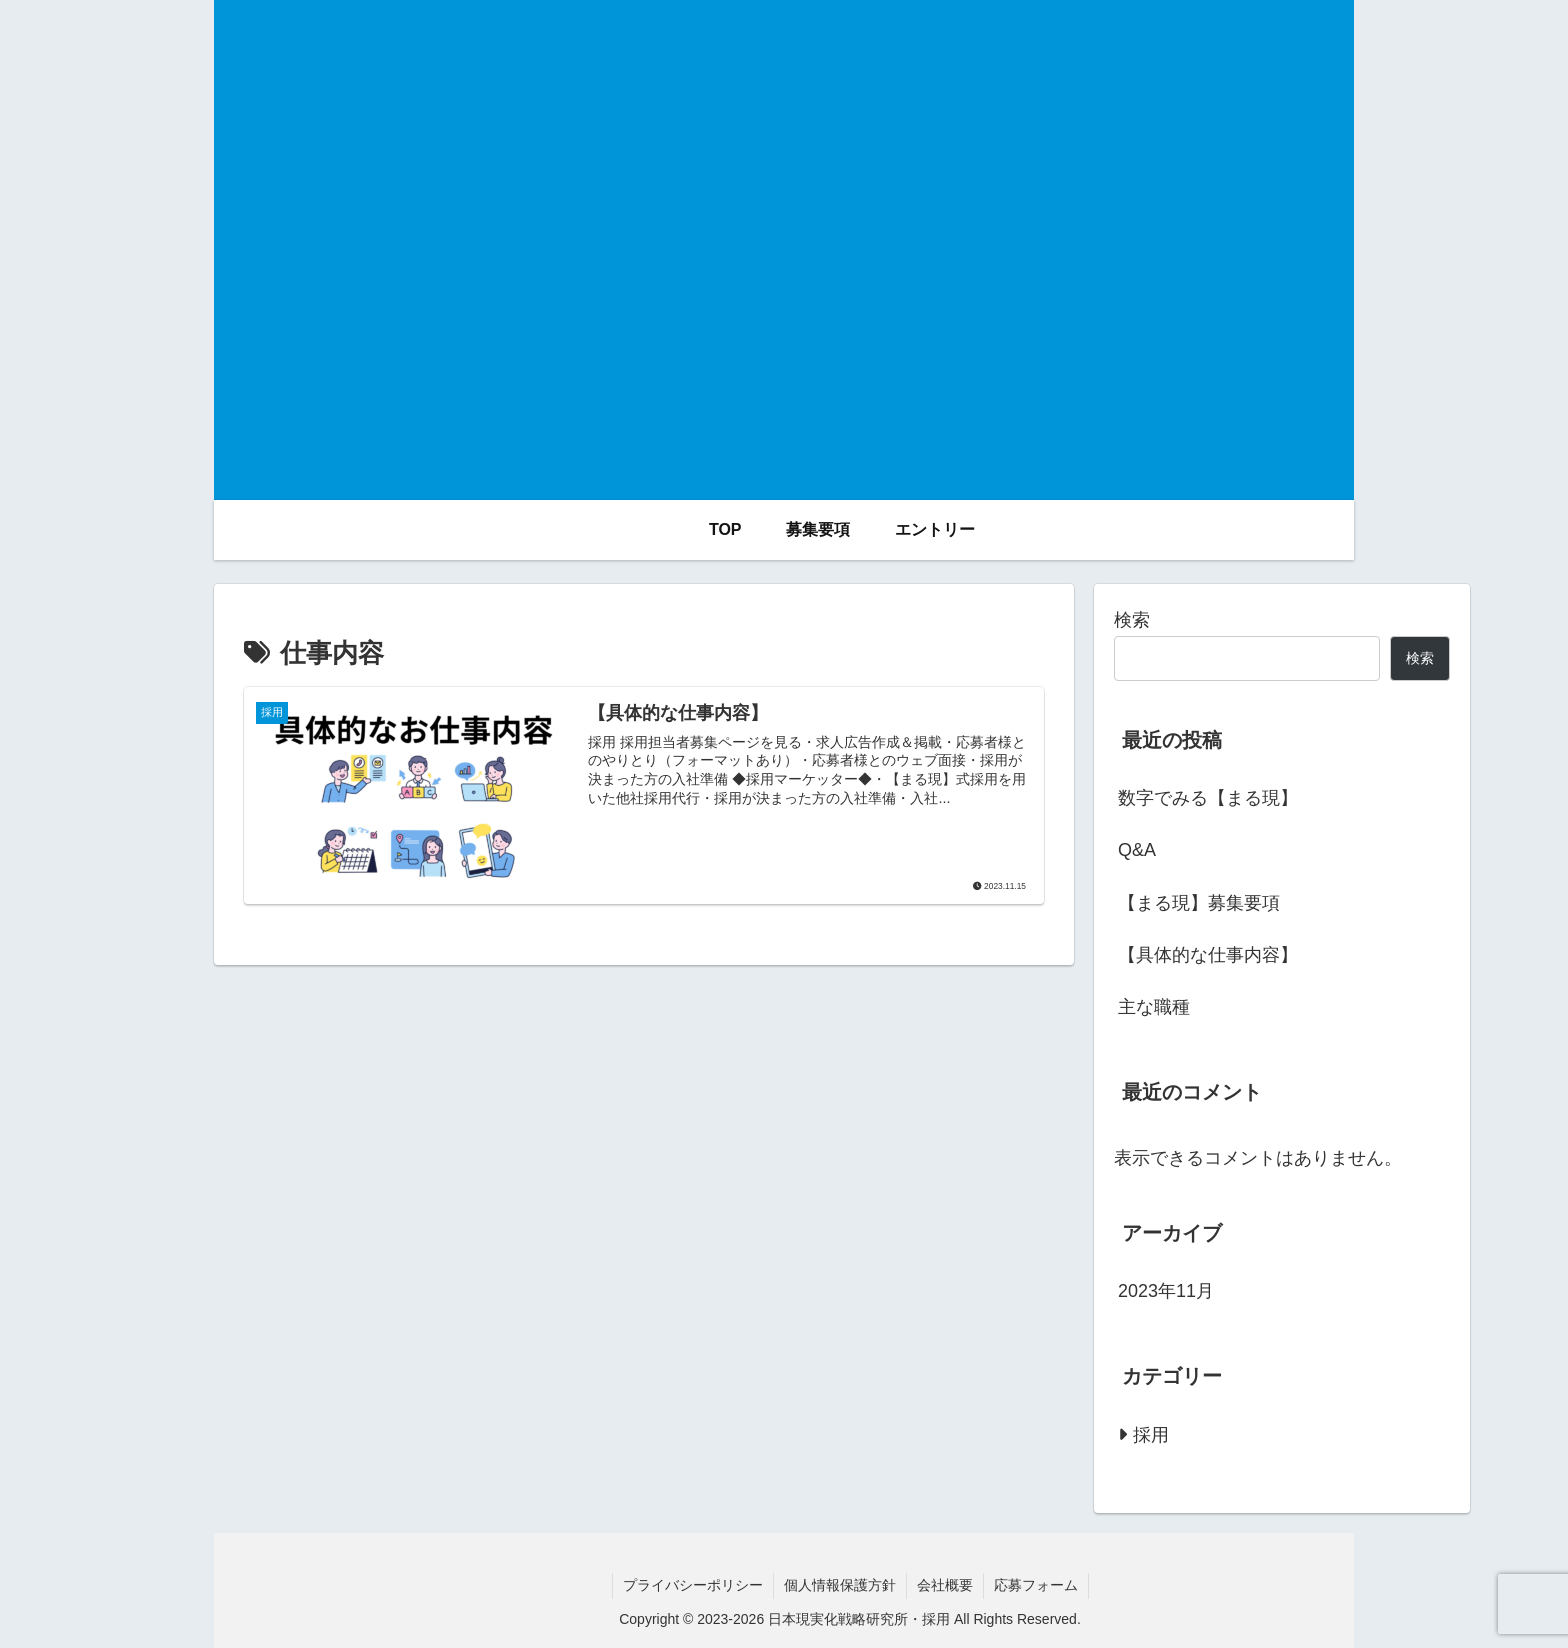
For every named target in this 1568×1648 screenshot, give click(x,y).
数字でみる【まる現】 (1208, 798)
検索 (1132, 620)
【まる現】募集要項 (1199, 903)
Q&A (1137, 850)
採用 (1151, 1435)
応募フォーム (1036, 1585)
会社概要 (945, 1585)
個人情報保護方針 (840, 1585)
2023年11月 (1166, 1291)
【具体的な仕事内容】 (1208, 955)
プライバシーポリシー (693, 1585)
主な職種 (1154, 1007)
